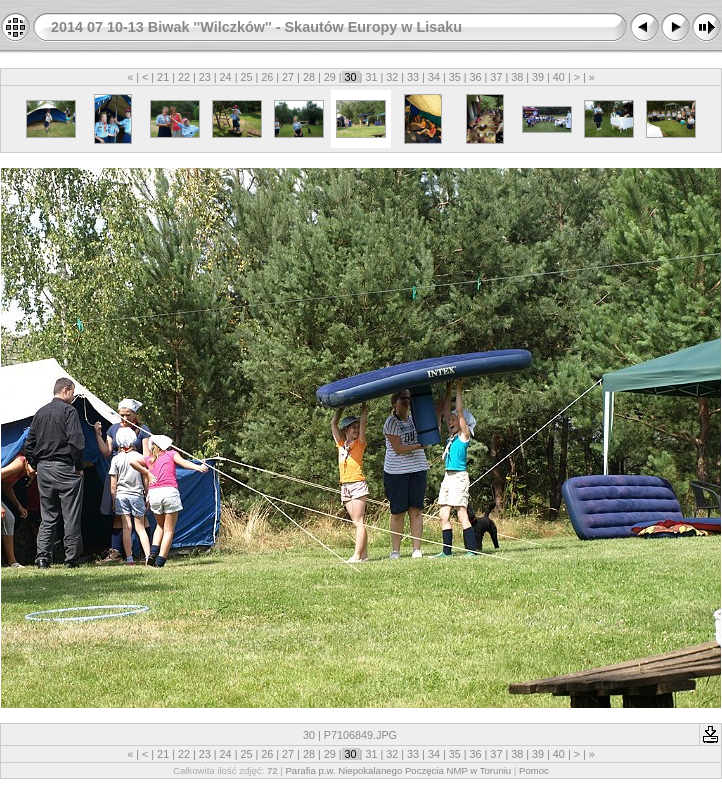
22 (184, 77)
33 (413, 77)
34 (434, 77)
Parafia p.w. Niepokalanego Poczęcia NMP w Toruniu (398, 770)
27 (288, 77)
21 (163, 77)
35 (455, 77)
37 (496, 77)
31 (371, 77)
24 (226, 77)
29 (330, 77)
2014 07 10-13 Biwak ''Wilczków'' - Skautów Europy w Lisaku (256, 27)
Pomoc (534, 770)
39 (538, 77)
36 (476, 77)
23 (205, 77)
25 (246, 77)
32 (392, 77)
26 (267, 77)
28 (309, 77)
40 (559, 77)
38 (517, 77)
